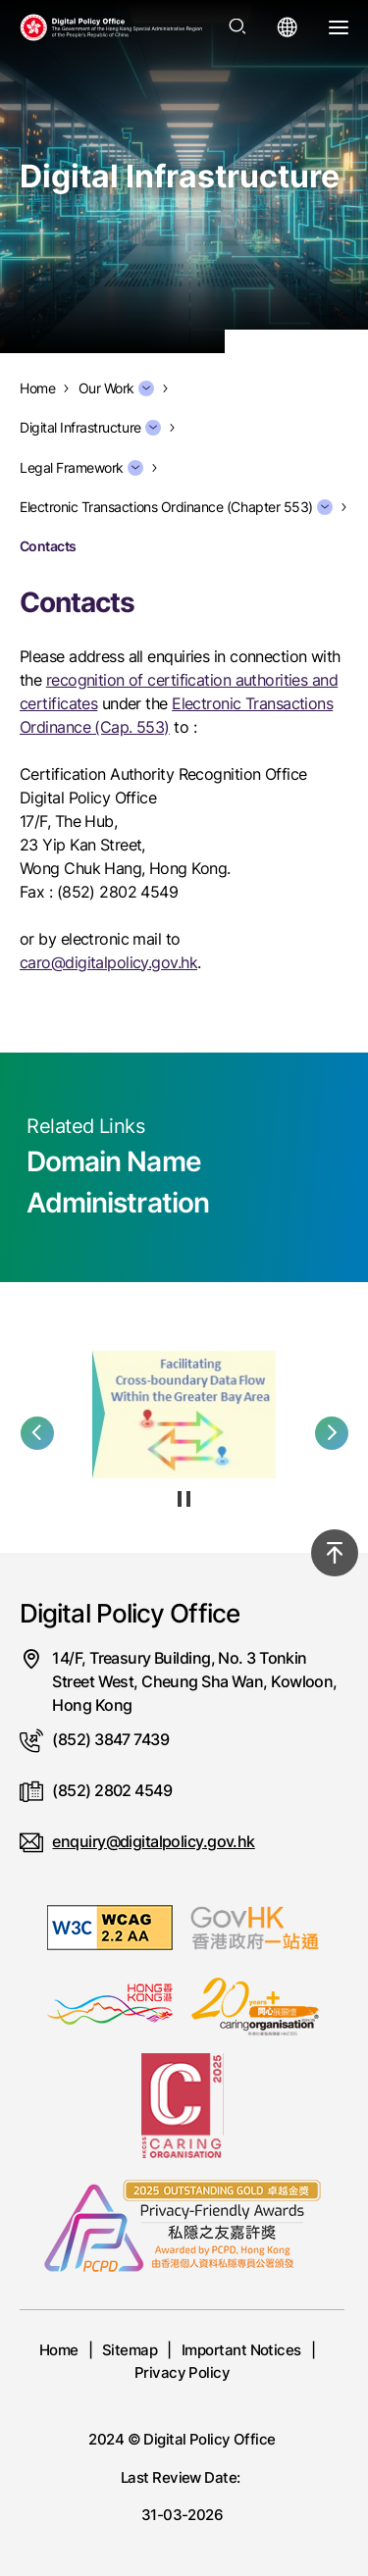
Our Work (116, 388)
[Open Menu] (338, 27)
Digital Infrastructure (90, 428)
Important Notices (241, 2350)
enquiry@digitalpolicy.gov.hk (153, 1841)
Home (59, 2350)
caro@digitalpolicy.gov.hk (108, 962)
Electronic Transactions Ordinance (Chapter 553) (176, 507)
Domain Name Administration (117, 1182)
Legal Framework (81, 468)
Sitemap (129, 2350)
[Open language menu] (287, 27)
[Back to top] (334, 1552)
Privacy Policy (182, 2372)
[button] (37, 1433)
